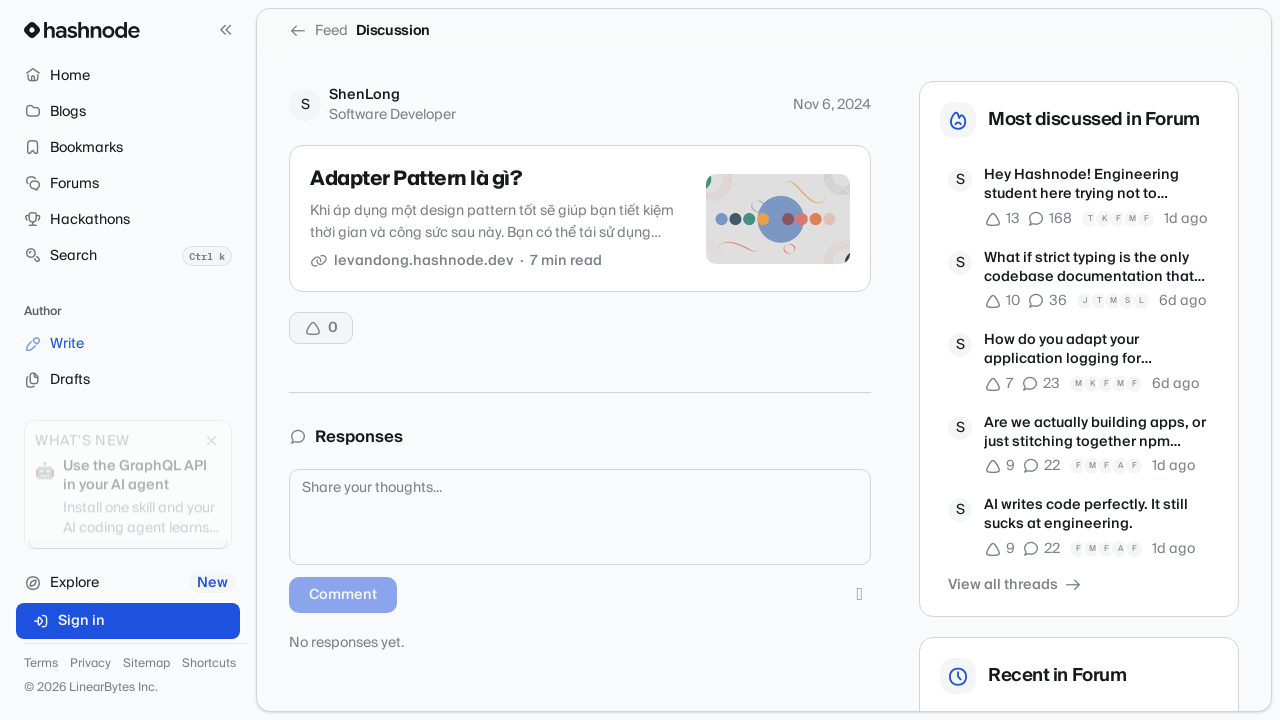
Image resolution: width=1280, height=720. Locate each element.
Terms (41, 664)
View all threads (1015, 585)
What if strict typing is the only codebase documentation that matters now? (1089, 268)
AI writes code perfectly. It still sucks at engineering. (1086, 515)
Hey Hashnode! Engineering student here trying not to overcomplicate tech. (1081, 185)
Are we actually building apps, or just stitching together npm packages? (1095, 433)
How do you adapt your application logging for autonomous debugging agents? (1096, 350)
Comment (343, 595)
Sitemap (146, 664)
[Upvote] (321, 328)
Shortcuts (209, 664)
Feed (318, 31)
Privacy (90, 664)
